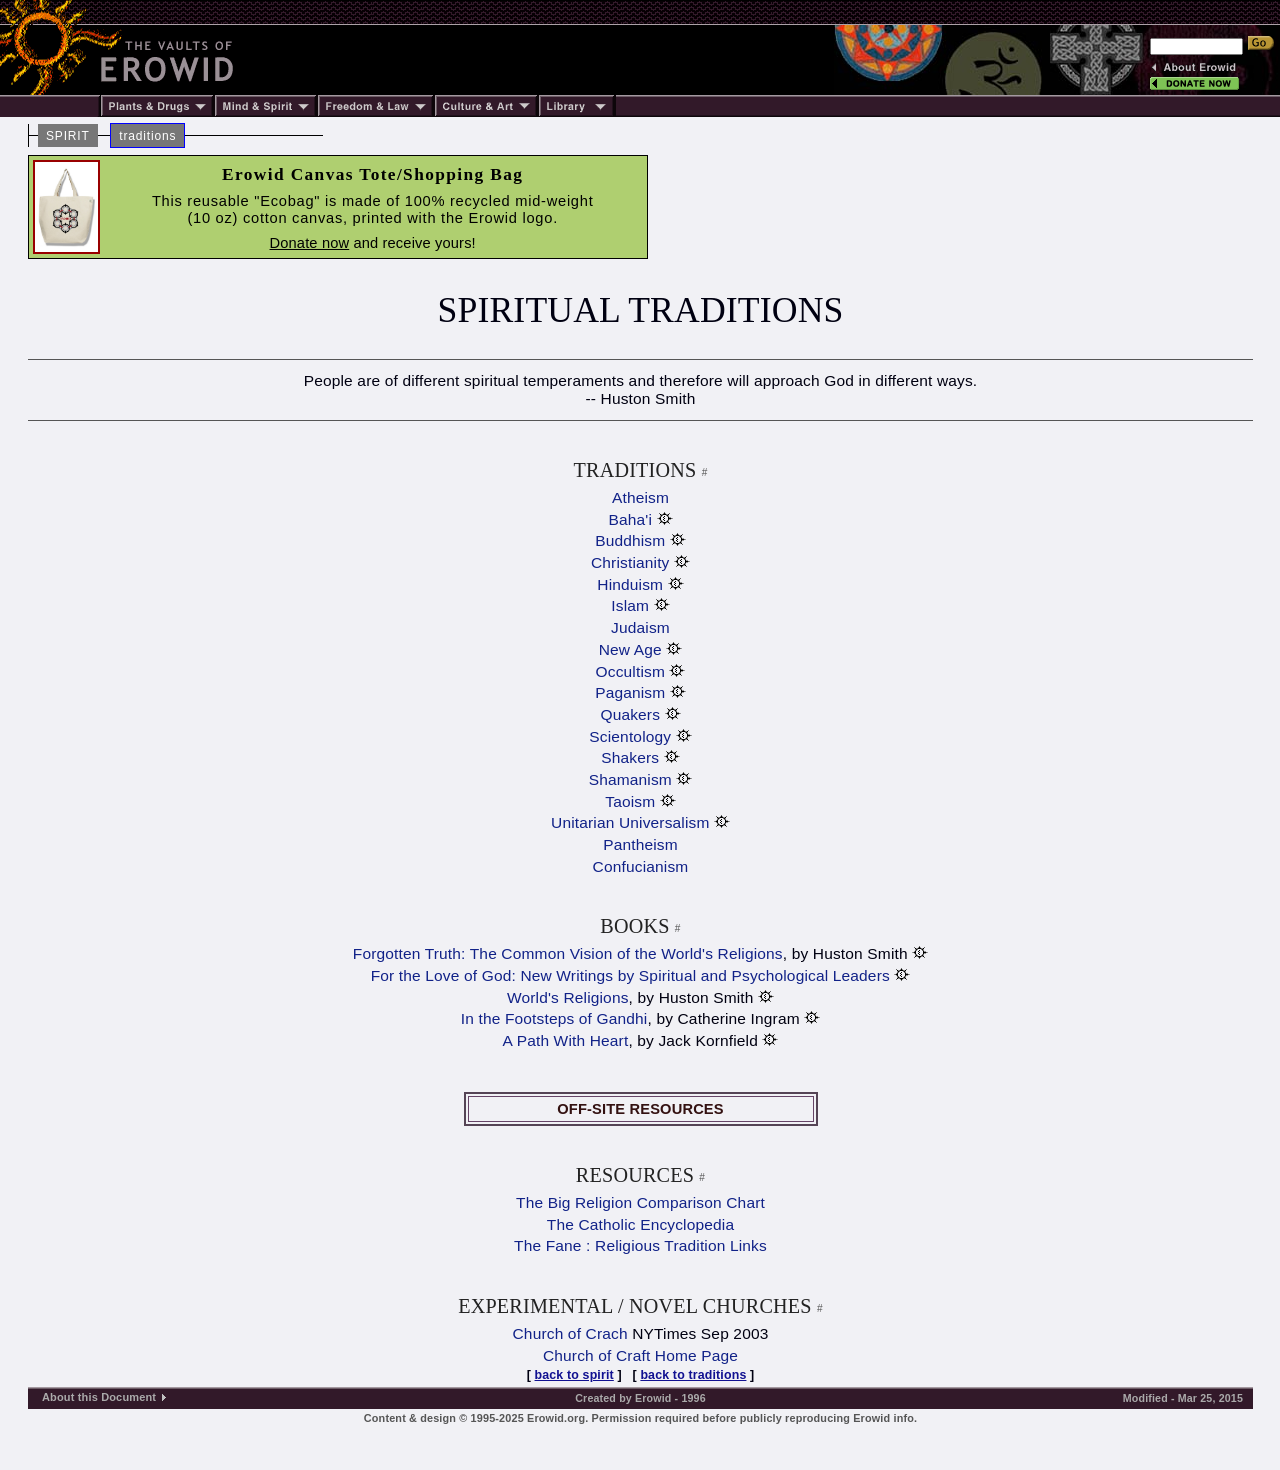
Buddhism (630, 540)
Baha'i (630, 519)
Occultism (630, 671)
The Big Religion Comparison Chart (640, 1202)
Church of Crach (570, 1333)
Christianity (630, 562)
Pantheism (640, 844)
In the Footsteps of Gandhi (554, 1018)
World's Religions (568, 997)
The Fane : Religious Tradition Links (640, 1245)
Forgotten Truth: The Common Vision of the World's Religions (568, 953)
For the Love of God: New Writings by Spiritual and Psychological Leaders (630, 975)
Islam (630, 605)
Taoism (630, 801)
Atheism (640, 497)
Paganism (630, 692)
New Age (630, 649)
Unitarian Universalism (630, 822)
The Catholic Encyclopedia (640, 1224)
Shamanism (630, 779)
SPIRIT (68, 136)
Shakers (630, 757)
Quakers (630, 714)
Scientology (630, 736)
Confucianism (641, 866)
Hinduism (630, 584)
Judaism (640, 627)
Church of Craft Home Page (640, 1355)
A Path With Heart (566, 1040)
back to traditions (693, 1375)
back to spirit (574, 1375)
